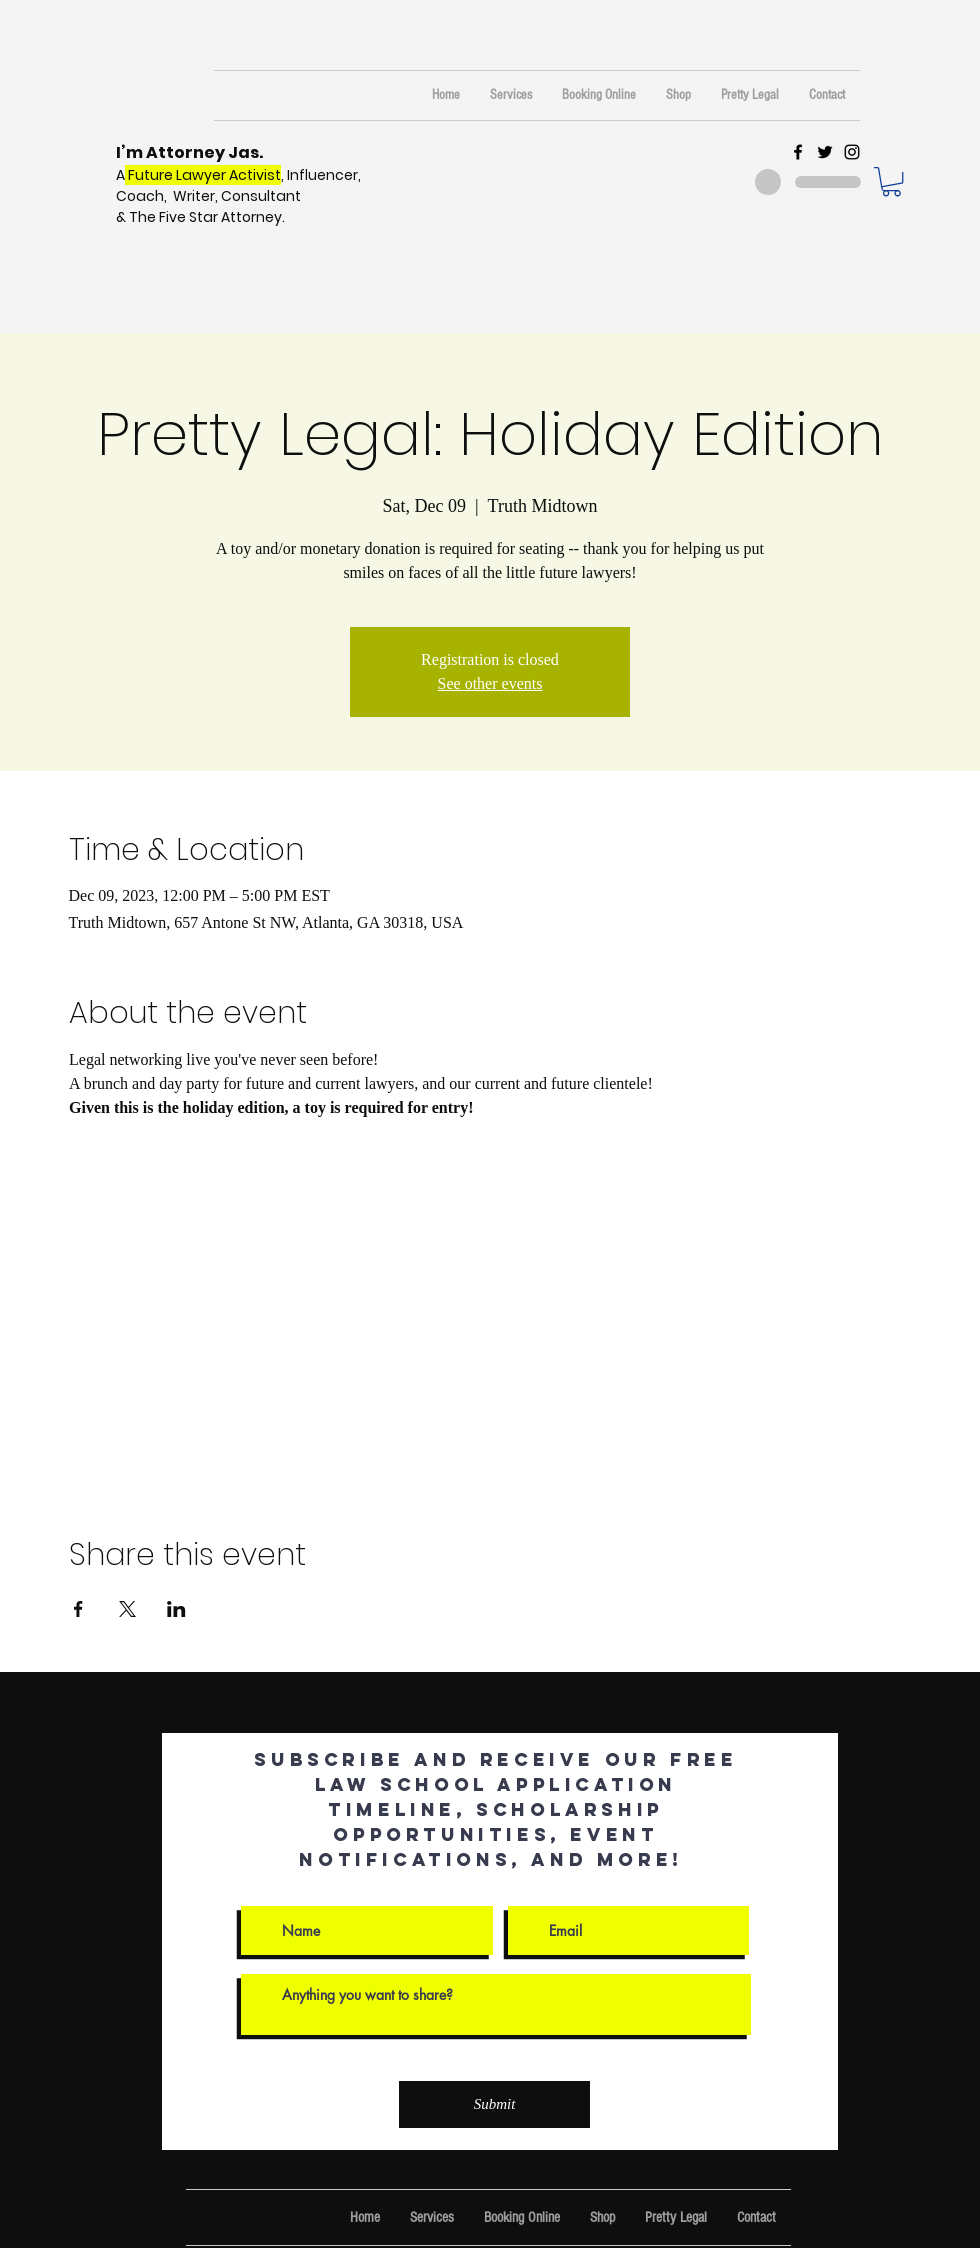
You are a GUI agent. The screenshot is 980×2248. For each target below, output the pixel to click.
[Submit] (494, 2104)
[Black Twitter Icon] (825, 152)
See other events (490, 683)
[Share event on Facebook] (78, 1609)
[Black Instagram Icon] (852, 152)
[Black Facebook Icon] (798, 152)
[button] (891, 181)
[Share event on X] (127, 1609)
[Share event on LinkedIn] (176, 1609)
